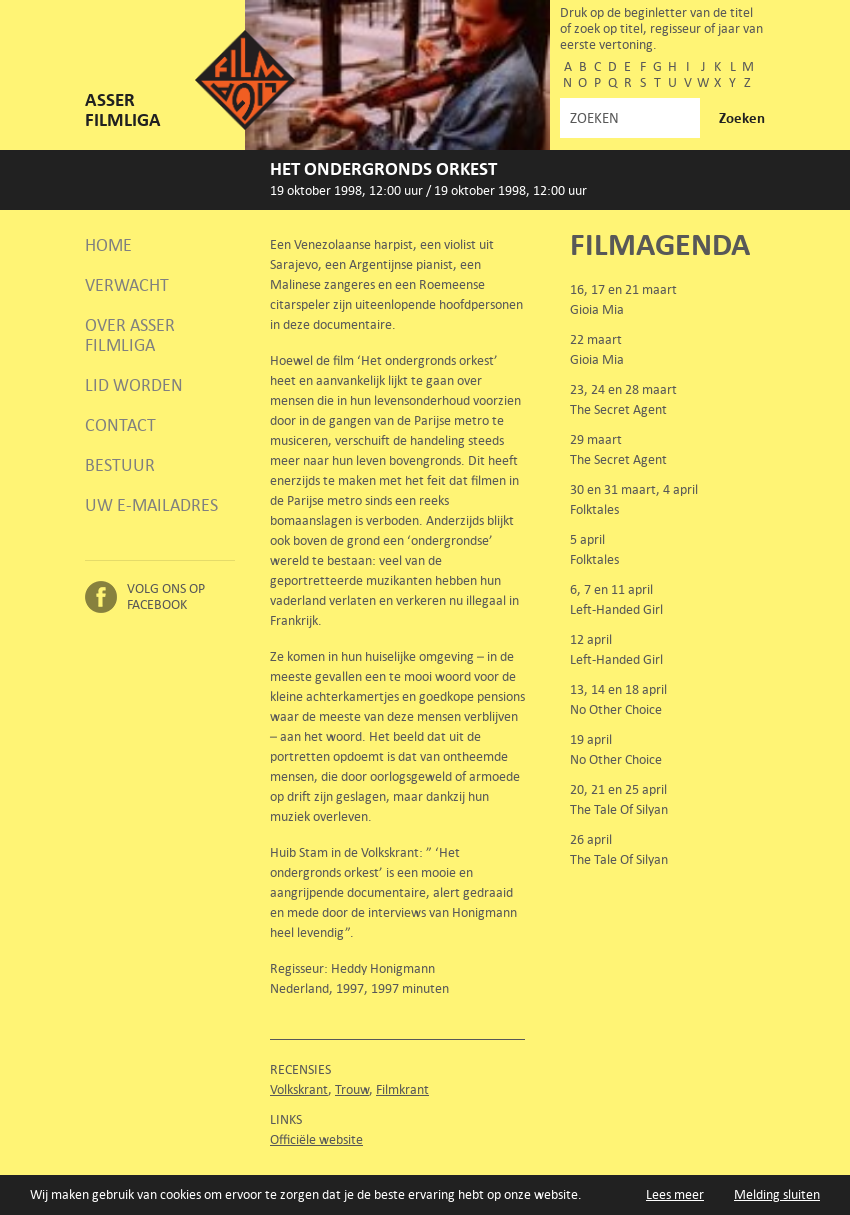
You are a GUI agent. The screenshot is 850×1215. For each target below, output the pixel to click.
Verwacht (127, 285)
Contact (120, 425)
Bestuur (120, 465)
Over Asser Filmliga (130, 335)
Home (108, 245)
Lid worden (134, 385)
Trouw (352, 1089)
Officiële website (316, 1139)
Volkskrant (299, 1089)
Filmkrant (402, 1089)
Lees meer (675, 1194)
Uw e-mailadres (151, 505)
